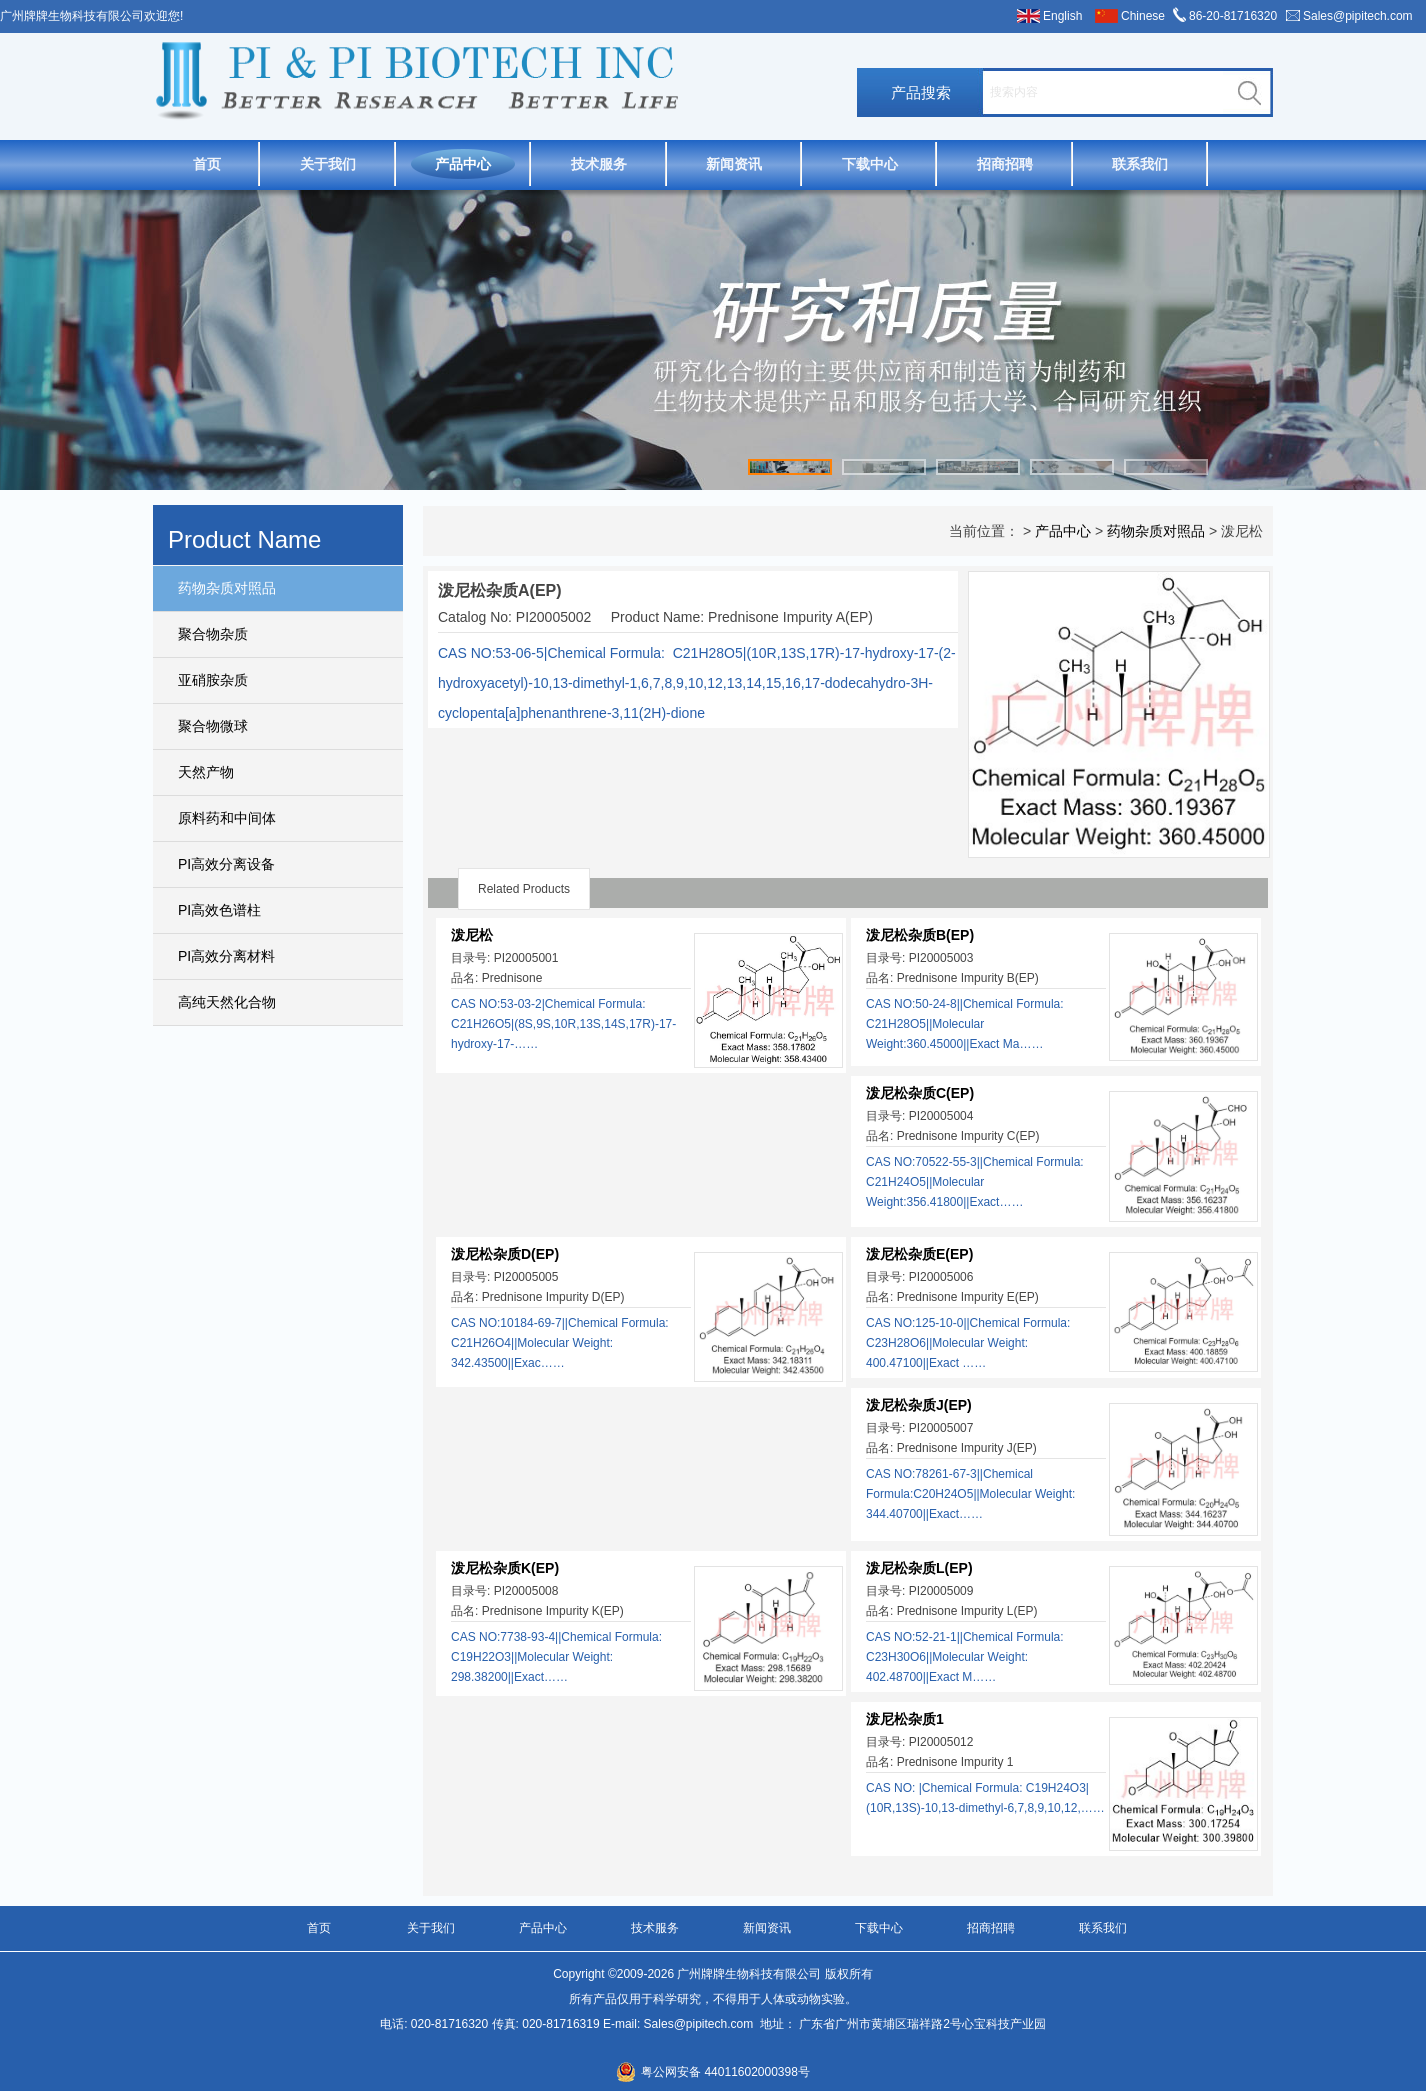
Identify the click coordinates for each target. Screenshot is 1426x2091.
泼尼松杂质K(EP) (505, 1568)
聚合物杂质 (213, 634)
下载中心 (870, 164)
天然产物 (206, 772)
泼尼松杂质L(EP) (919, 1568)
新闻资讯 (734, 164)
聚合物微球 (213, 726)
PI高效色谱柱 (219, 910)
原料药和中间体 (227, 818)
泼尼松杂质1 (905, 1719)
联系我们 (1140, 164)
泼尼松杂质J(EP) (919, 1405)
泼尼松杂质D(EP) (505, 1254)
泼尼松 (472, 935)
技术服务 (599, 164)
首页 (207, 164)
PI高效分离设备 (226, 864)
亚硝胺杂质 (213, 680)
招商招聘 (1005, 164)
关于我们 (328, 164)
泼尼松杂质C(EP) (920, 1093)
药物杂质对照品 (227, 588)
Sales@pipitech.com (1358, 16)
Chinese (1143, 16)
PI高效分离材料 (226, 956)
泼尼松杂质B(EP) (920, 935)
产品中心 (463, 164)
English (1062, 16)
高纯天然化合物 (227, 1002)
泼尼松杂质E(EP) (919, 1254)
